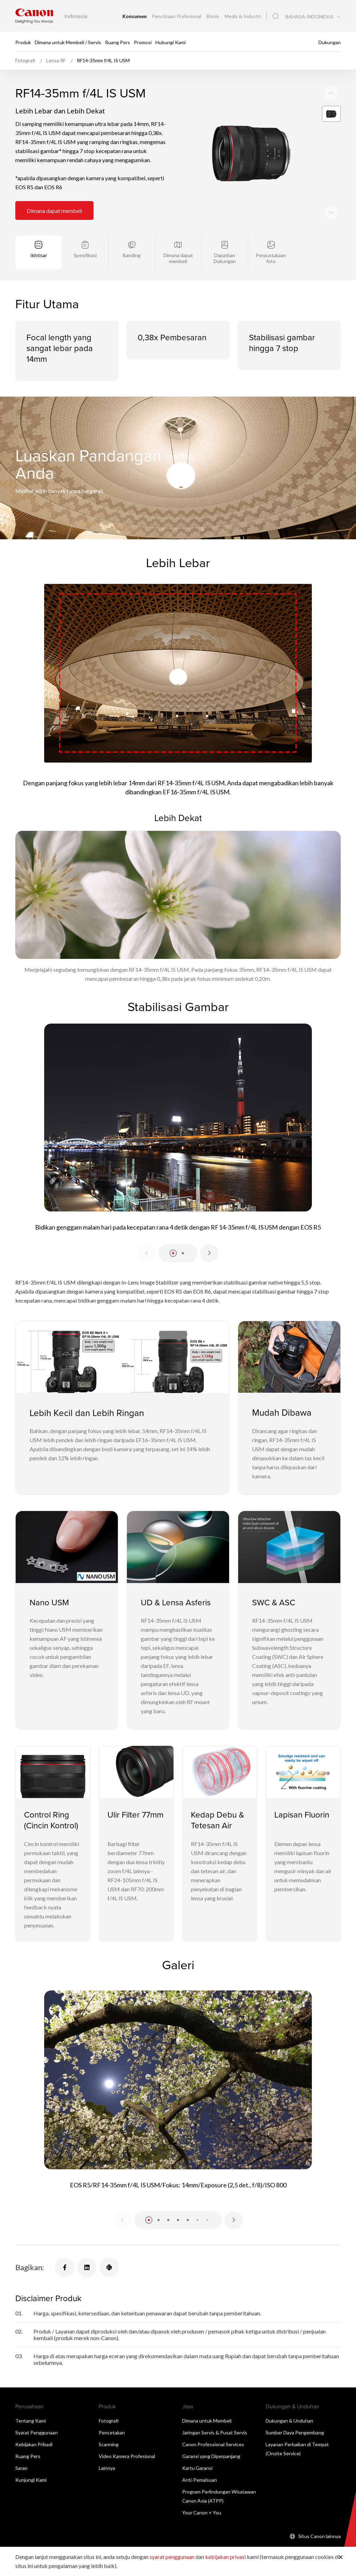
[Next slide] (331, 93)
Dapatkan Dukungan (224, 258)
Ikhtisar (38, 255)
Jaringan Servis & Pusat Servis (214, 2432)
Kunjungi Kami (31, 2480)
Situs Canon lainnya (319, 2536)
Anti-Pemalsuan (199, 2480)
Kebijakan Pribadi (33, 2444)
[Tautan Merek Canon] (34, 15)
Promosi (143, 42)
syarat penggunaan (171, 2556)
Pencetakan (112, 2432)
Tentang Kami (30, 2421)
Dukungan (329, 42)
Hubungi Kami (170, 42)
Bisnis (213, 16)
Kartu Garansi (197, 2468)
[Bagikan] (64, 2267)
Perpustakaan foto (271, 258)
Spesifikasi (85, 255)
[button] (173, 1253)
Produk (23, 42)
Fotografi (109, 2421)
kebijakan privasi (225, 2556)
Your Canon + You (201, 2512)
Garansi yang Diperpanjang (211, 2456)
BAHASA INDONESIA (309, 16)
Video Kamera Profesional (127, 2456)
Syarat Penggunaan (36, 2432)
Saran (21, 2468)
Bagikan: (29, 2267)
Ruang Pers (117, 42)
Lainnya (107, 2468)
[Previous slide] (331, 212)
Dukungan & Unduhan (289, 2421)
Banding (131, 255)
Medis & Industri (243, 16)
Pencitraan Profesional (177, 16)
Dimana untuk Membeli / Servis (68, 42)
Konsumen (135, 16)
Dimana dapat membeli (54, 210)
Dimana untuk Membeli (207, 2421)
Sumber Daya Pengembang (295, 2432)
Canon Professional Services (213, 2444)
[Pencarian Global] (275, 16)
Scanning (109, 2444)
